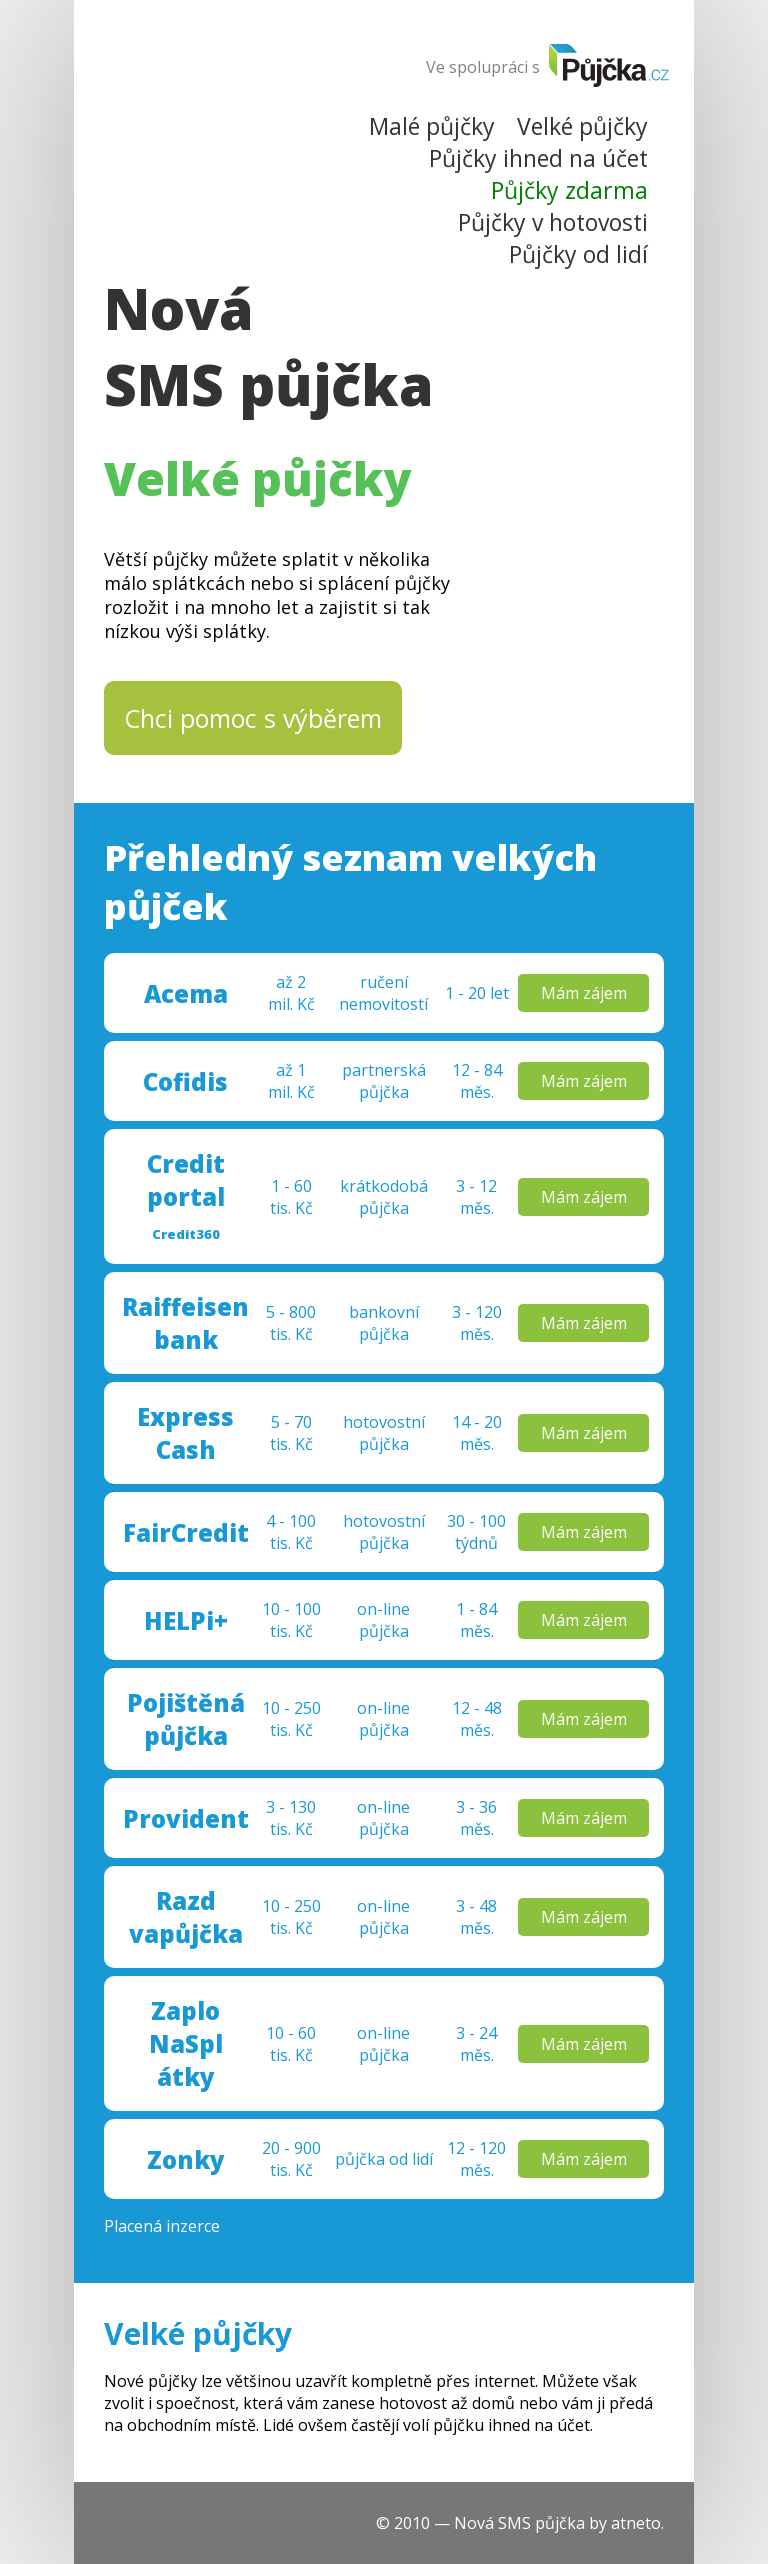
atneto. (637, 2523)
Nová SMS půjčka (269, 346)
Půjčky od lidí (578, 254)
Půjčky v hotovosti (553, 222)
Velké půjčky (582, 126)
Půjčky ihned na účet (538, 158)
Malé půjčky (432, 126)
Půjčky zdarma (569, 190)
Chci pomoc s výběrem (253, 718)
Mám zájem (584, 993)
